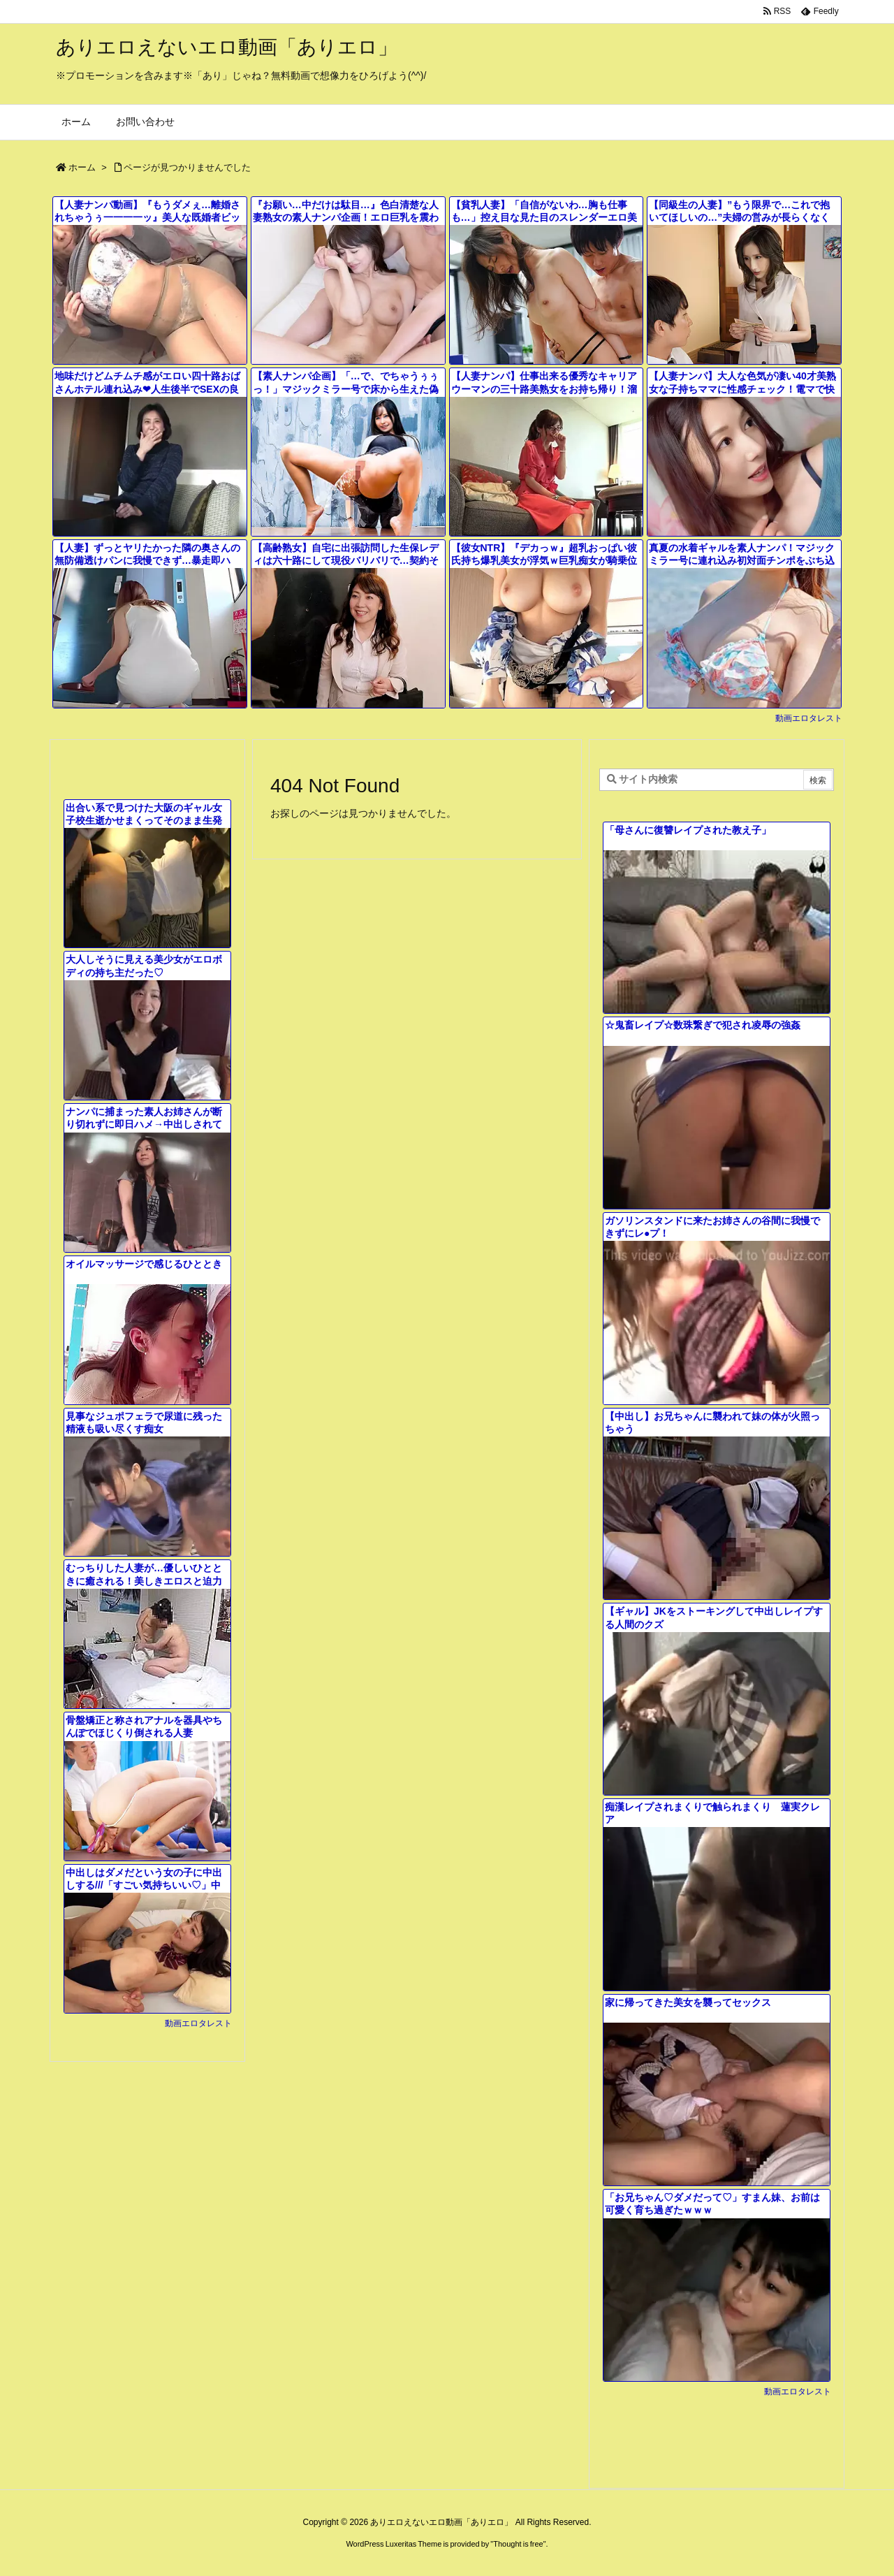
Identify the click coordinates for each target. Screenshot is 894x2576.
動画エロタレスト (808, 718)
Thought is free (518, 2544)
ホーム (82, 167)
